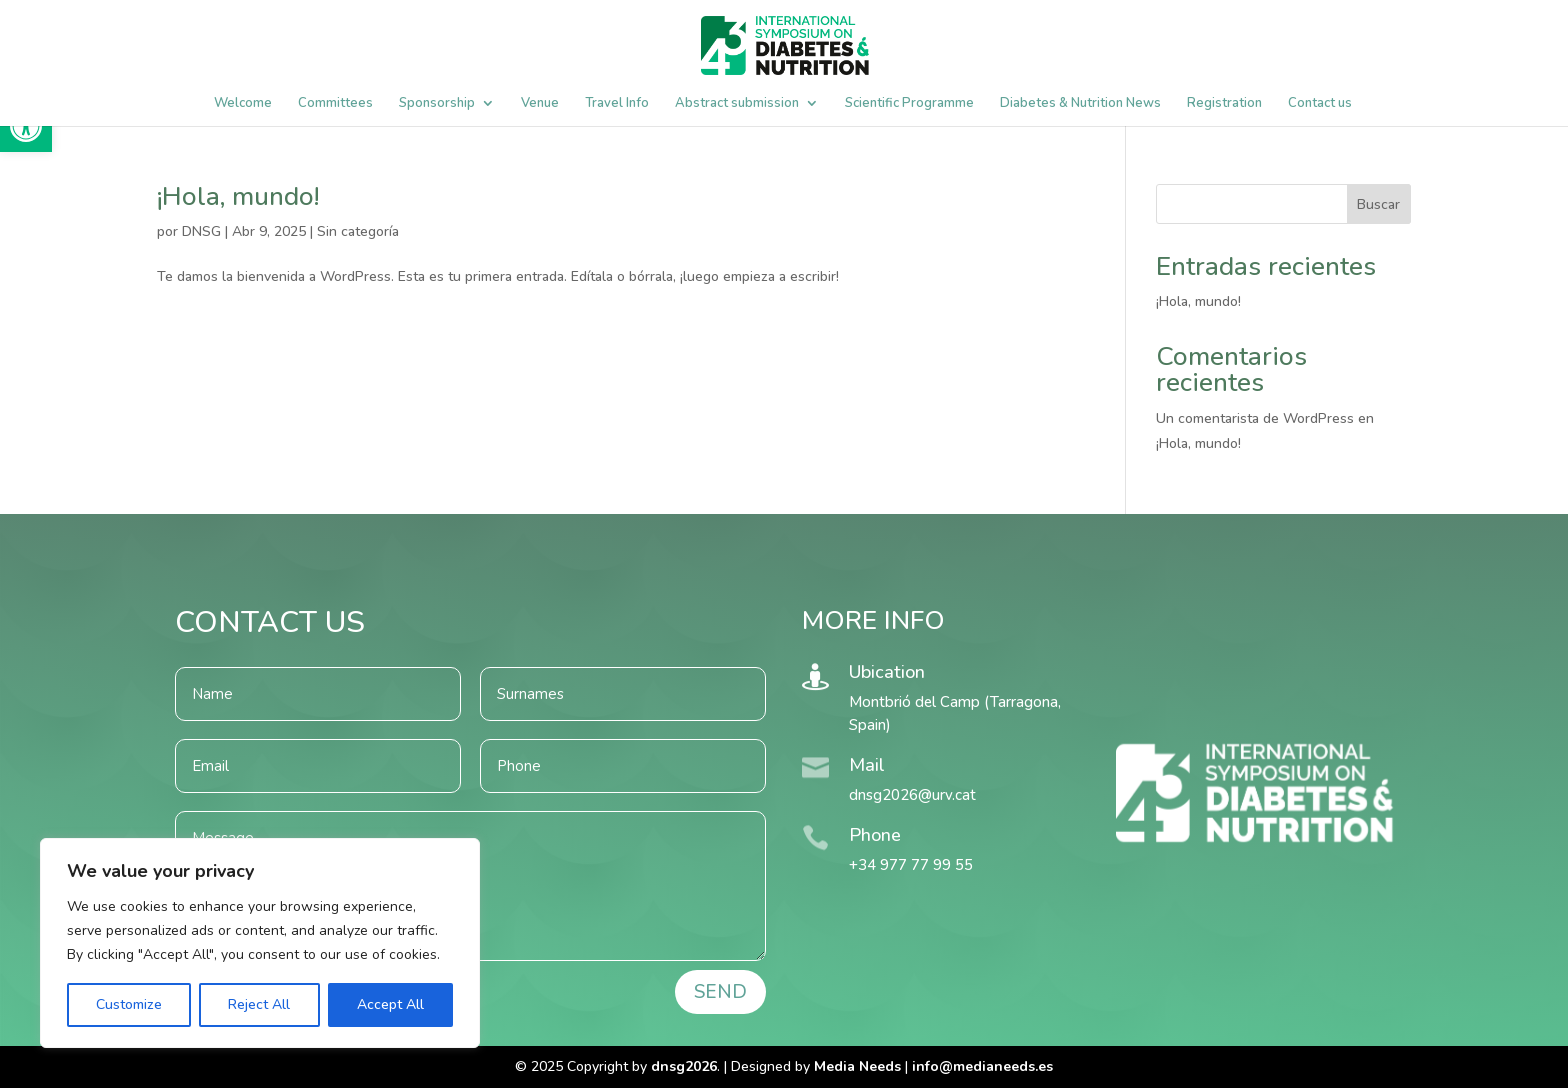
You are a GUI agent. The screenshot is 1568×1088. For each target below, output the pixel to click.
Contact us (1320, 104)
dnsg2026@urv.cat (912, 795)
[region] (260, 943)
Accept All (390, 1004)
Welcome (243, 104)
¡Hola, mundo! (238, 196)
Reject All (259, 1004)
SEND (720, 992)
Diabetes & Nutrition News (1080, 104)
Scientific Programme (909, 104)
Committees (335, 104)
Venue (540, 104)
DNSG (201, 231)
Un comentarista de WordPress (1255, 418)
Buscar (1378, 204)
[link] (982, 1066)
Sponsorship (437, 104)
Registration (1224, 104)
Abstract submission (737, 104)
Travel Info (617, 104)
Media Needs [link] (857, 1066)
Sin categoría (358, 231)
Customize (129, 1004)
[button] (26, 126)
